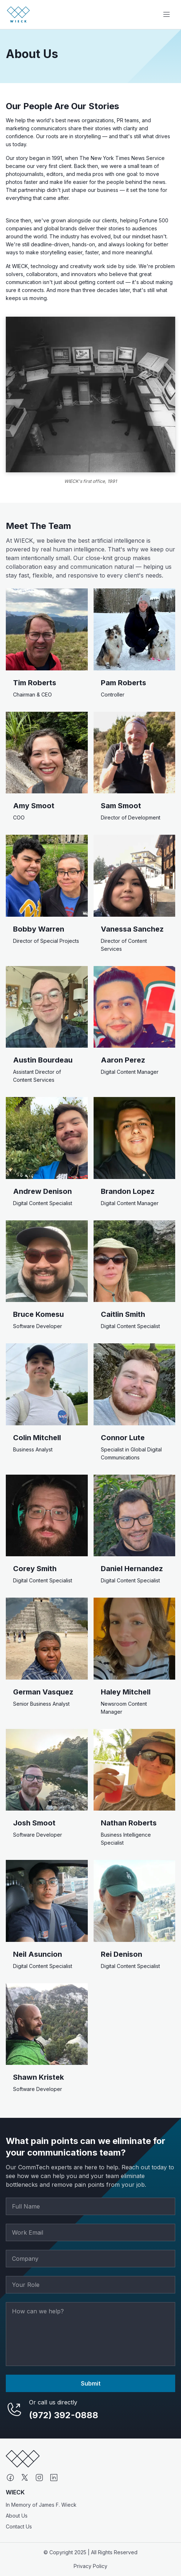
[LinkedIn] (53, 2477)
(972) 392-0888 (63, 2415)
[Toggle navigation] (166, 14)
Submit (90, 2383)
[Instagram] (39, 2477)
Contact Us (19, 2526)
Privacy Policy (90, 2566)
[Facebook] (10, 2477)
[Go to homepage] (18, 14)
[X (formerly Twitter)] (24, 2477)
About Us (17, 2516)
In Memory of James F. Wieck (41, 2505)
